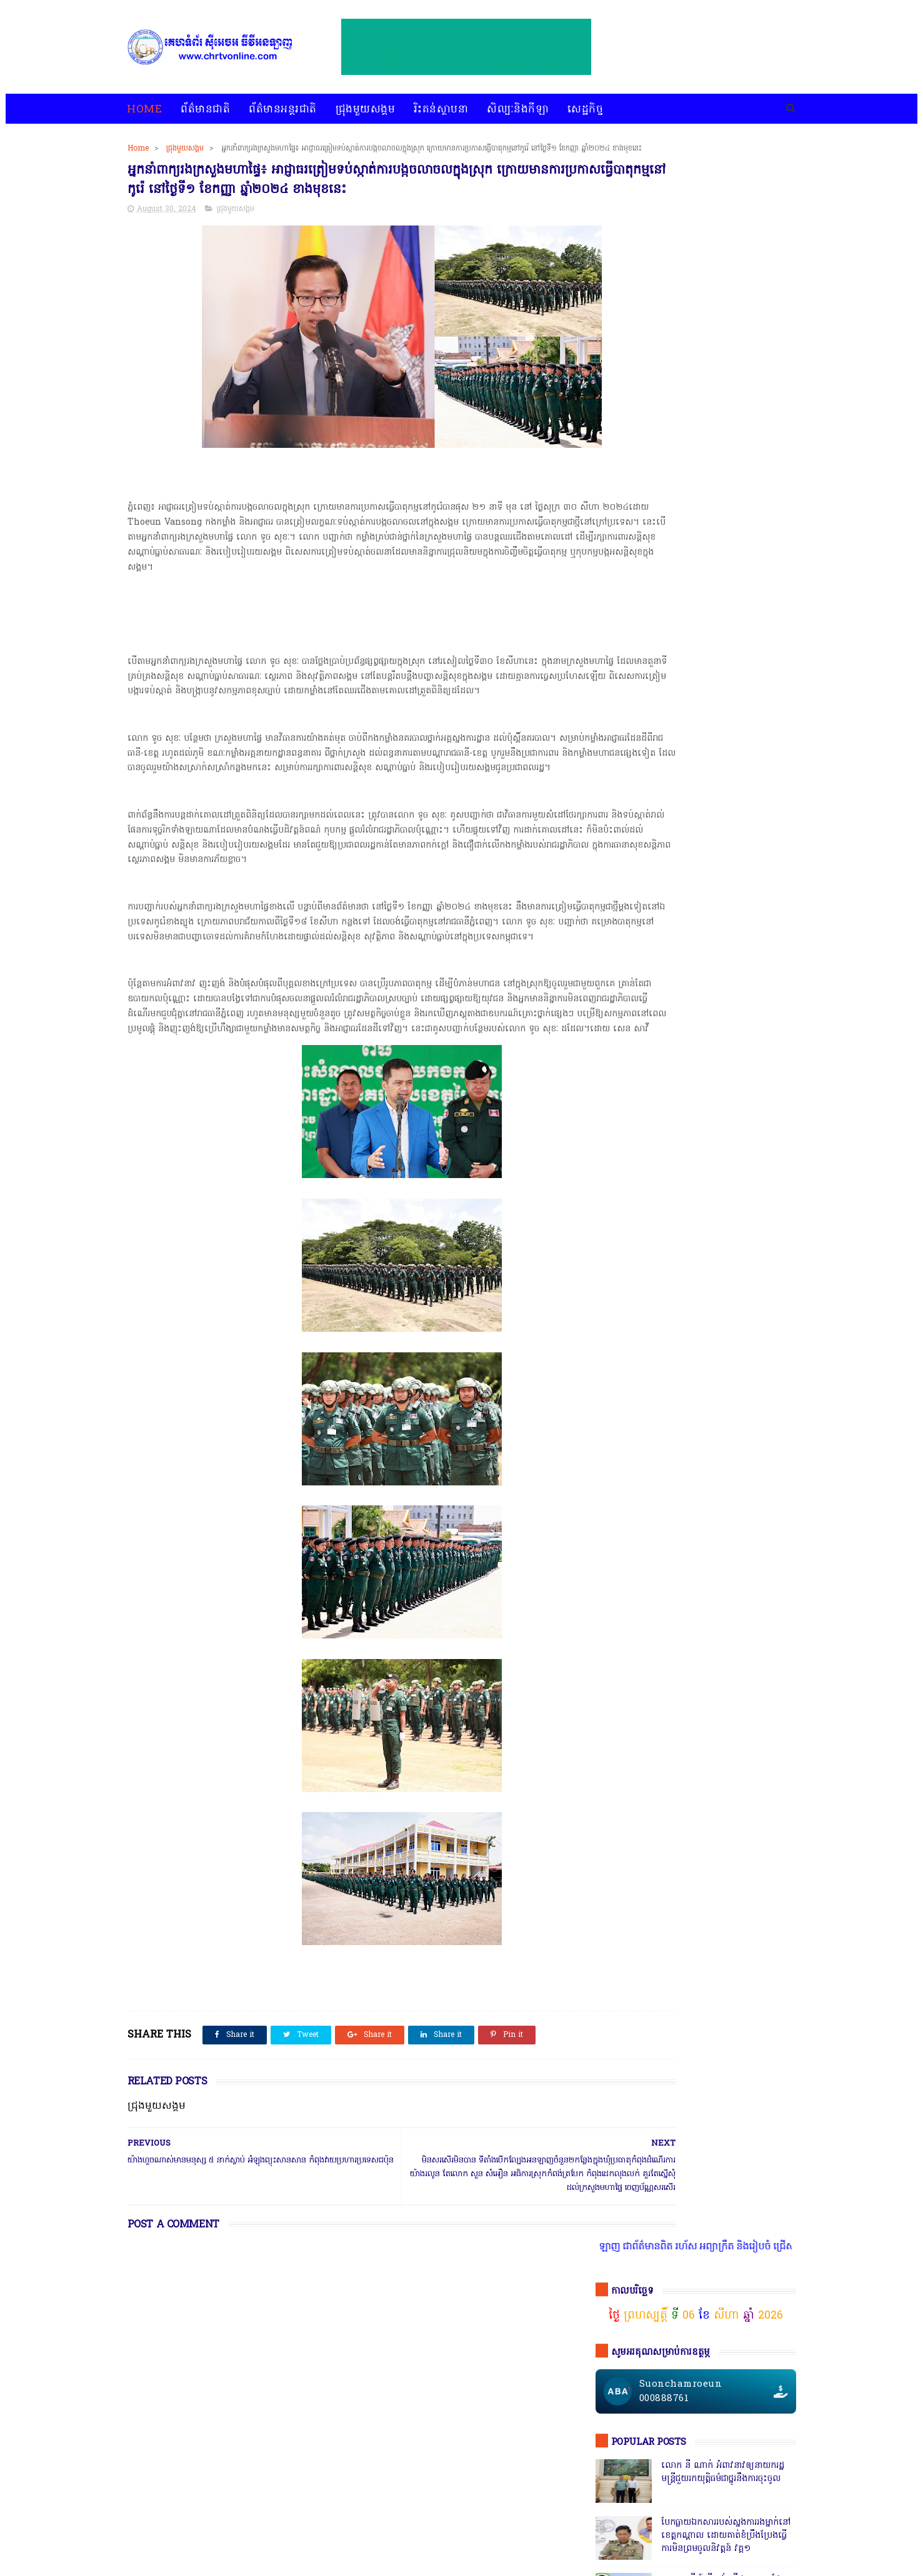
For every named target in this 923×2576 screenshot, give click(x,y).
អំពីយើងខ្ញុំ (487, 2534)
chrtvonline (216, 2567)
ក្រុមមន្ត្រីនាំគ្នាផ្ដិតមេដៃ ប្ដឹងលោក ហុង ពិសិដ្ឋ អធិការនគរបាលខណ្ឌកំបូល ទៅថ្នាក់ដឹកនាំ (724, 951)
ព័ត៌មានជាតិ (206, 109)
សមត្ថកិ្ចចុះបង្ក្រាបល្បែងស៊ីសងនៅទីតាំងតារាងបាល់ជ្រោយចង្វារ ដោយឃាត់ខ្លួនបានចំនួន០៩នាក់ (726, 566)
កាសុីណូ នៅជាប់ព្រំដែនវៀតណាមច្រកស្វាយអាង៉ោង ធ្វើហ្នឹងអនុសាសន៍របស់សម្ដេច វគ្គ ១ (725, 688)
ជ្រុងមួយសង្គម (366, 109)
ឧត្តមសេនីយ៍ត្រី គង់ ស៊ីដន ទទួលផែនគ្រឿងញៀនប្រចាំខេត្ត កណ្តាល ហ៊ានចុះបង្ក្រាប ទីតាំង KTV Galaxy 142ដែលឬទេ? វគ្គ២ (727, 507)
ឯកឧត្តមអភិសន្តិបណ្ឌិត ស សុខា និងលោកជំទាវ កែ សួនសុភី (721, 739)
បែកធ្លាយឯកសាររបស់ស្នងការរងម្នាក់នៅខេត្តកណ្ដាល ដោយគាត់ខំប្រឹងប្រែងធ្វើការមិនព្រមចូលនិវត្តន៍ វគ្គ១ (726, 443)
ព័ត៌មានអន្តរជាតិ (283, 109)
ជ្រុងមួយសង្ (619, 1892)
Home (144, 109)
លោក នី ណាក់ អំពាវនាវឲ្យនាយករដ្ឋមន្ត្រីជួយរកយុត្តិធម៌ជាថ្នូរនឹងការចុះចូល (722, 380)
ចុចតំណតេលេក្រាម (645, 1044)
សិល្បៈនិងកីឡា (518, 109)
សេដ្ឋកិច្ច (586, 109)
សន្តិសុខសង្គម (733, 1915)
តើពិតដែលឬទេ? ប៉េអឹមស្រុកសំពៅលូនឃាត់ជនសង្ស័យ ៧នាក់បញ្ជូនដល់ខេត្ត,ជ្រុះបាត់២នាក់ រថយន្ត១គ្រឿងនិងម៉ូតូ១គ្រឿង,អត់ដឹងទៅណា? (726, 1286)
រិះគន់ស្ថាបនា (441, 109)
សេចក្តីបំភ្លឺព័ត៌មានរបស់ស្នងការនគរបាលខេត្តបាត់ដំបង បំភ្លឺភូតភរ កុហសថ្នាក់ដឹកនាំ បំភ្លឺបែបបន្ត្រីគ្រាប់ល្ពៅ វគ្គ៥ (725, 894)
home (138, 2534)
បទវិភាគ (366, 2534)
